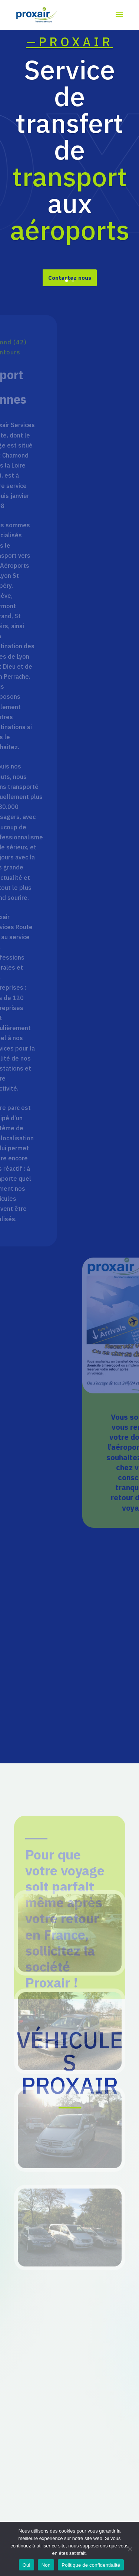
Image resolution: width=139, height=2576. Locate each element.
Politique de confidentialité (91, 2565)
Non (46, 2565)
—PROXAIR (69, 50)
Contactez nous (69, 285)
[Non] (129, 2549)
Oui (26, 2565)
